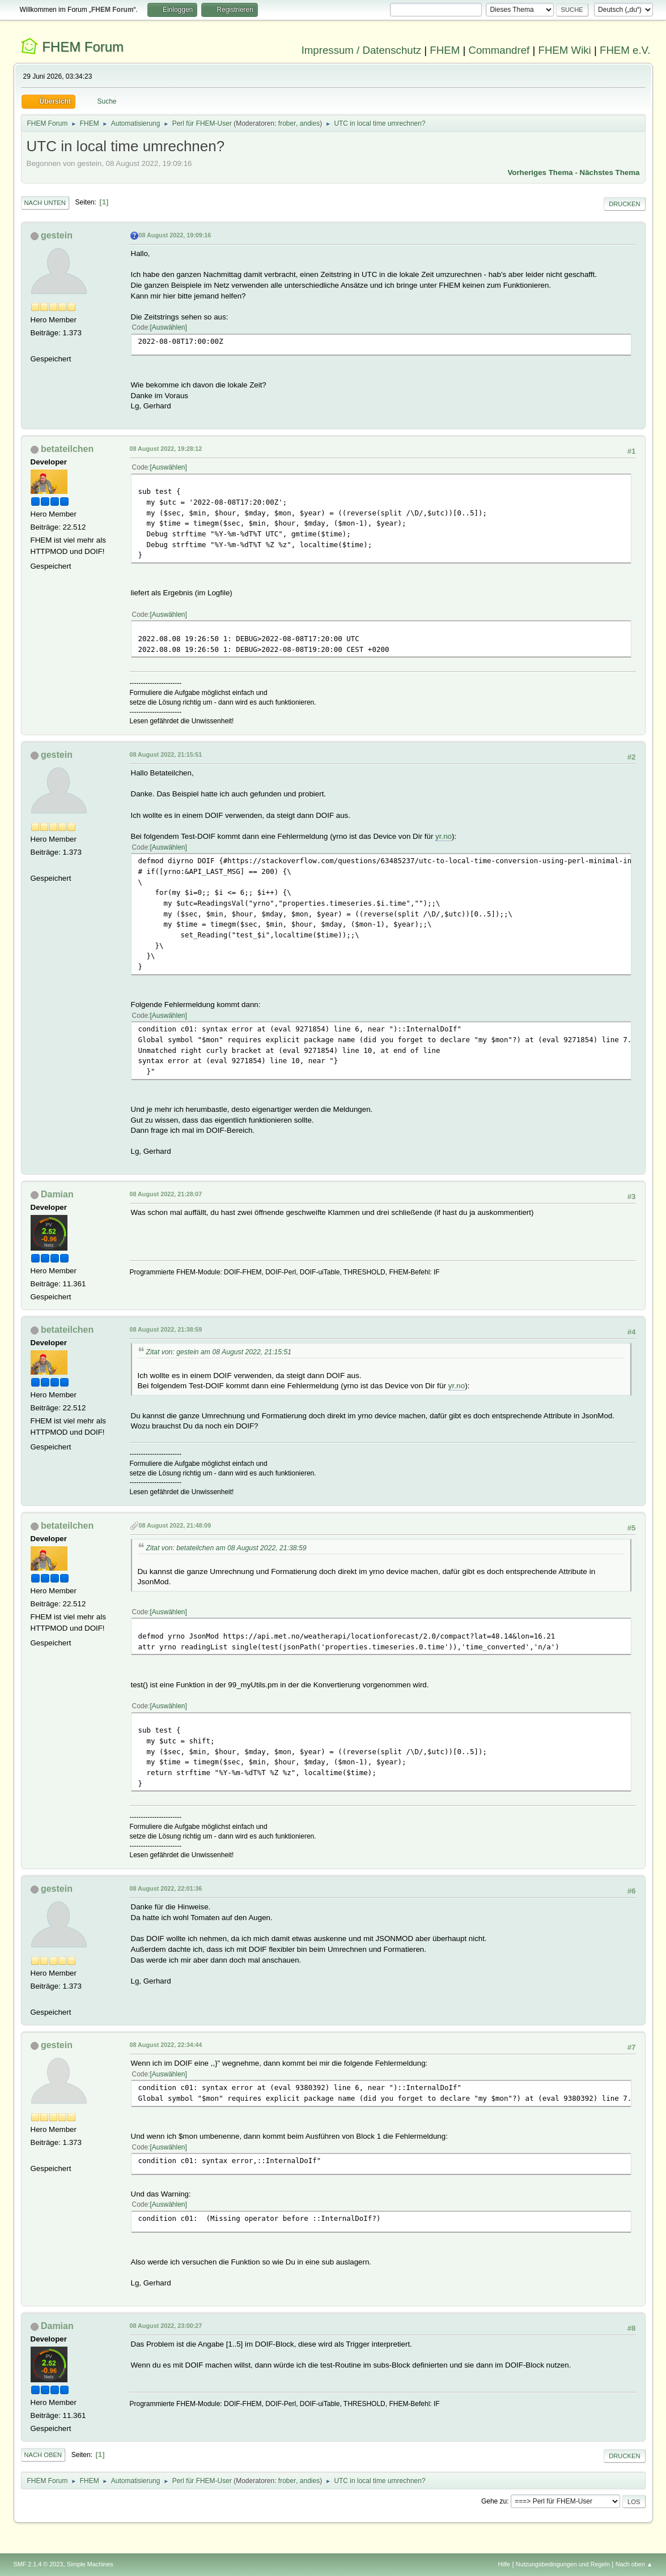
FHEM (445, 50)
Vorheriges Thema (539, 172)
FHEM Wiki (564, 50)
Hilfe (504, 2564)
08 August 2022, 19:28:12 (166, 448)
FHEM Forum (83, 46)
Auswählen (168, 327)
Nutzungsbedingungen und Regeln (563, 2564)
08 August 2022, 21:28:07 (166, 1194)
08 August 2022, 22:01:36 (166, 1888)
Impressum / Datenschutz (362, 50)
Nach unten (45, 202)
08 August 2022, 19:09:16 (175, 235)
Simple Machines (90, 2564)
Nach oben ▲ (634, 2564)
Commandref (498, 50)
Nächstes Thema (610, 172)
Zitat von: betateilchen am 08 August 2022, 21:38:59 (226, 1548)
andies (310, 123)
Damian (57, 1194)
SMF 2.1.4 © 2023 (38, 2564)
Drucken (624, 204)
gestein (57, 235)
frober (287, 123)
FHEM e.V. (625, 50)
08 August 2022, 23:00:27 (166, 2325)
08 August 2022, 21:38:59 (166, 1329)
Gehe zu (494, 2501)
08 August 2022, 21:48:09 (175, 1525)
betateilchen (67, 449)
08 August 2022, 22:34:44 (166, 2044)
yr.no (443, 836)
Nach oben (43, 2454)
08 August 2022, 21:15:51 (166, 754)
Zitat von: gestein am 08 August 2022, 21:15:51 (219, 1352)
